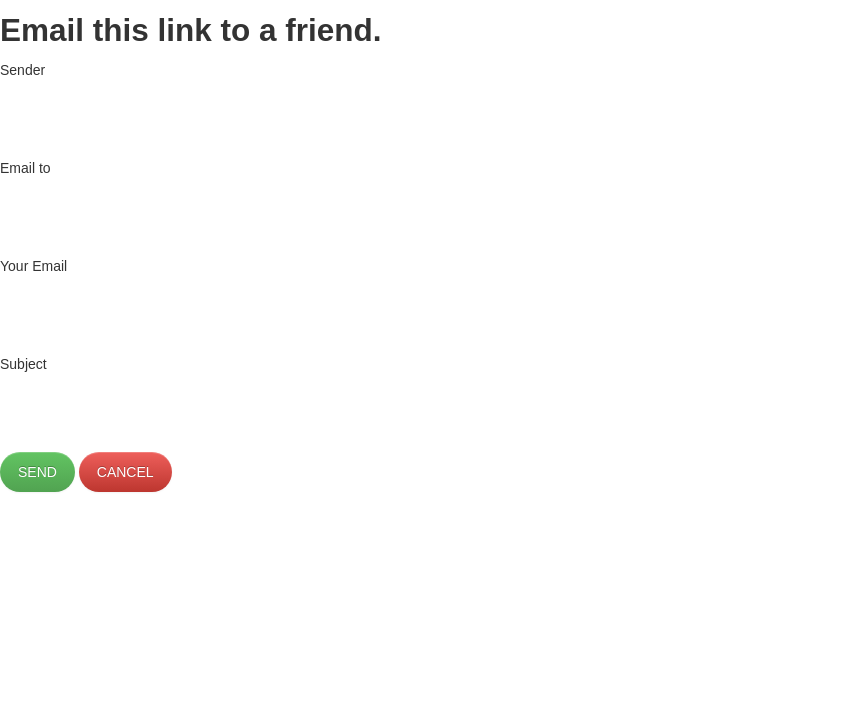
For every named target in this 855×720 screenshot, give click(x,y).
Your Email (33, 266)
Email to (25, 168)
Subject (23, 364)
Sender (22, 70)
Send (37, 472)
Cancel (125, 472)
